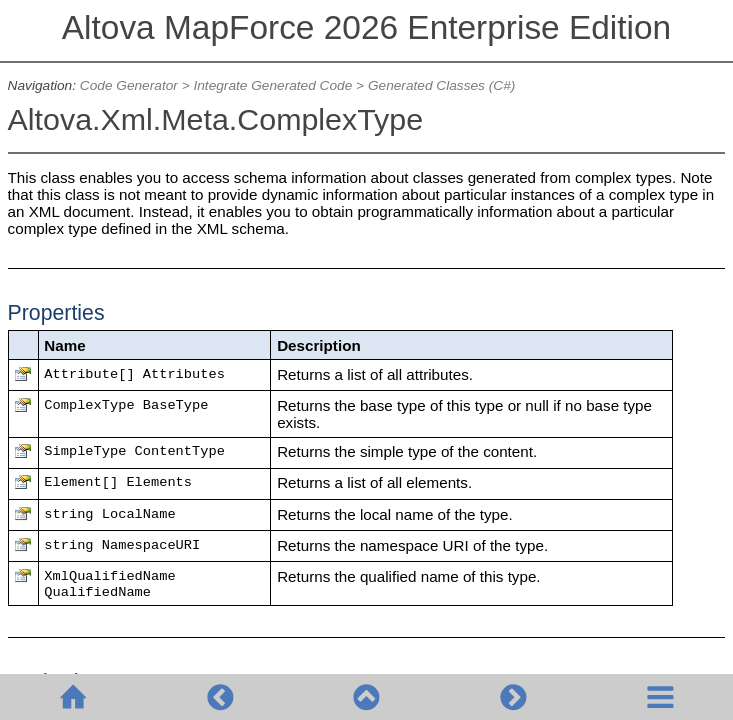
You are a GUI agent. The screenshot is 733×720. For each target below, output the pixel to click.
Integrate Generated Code (272, 85)
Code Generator (129, 85)
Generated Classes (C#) (441, 85)
